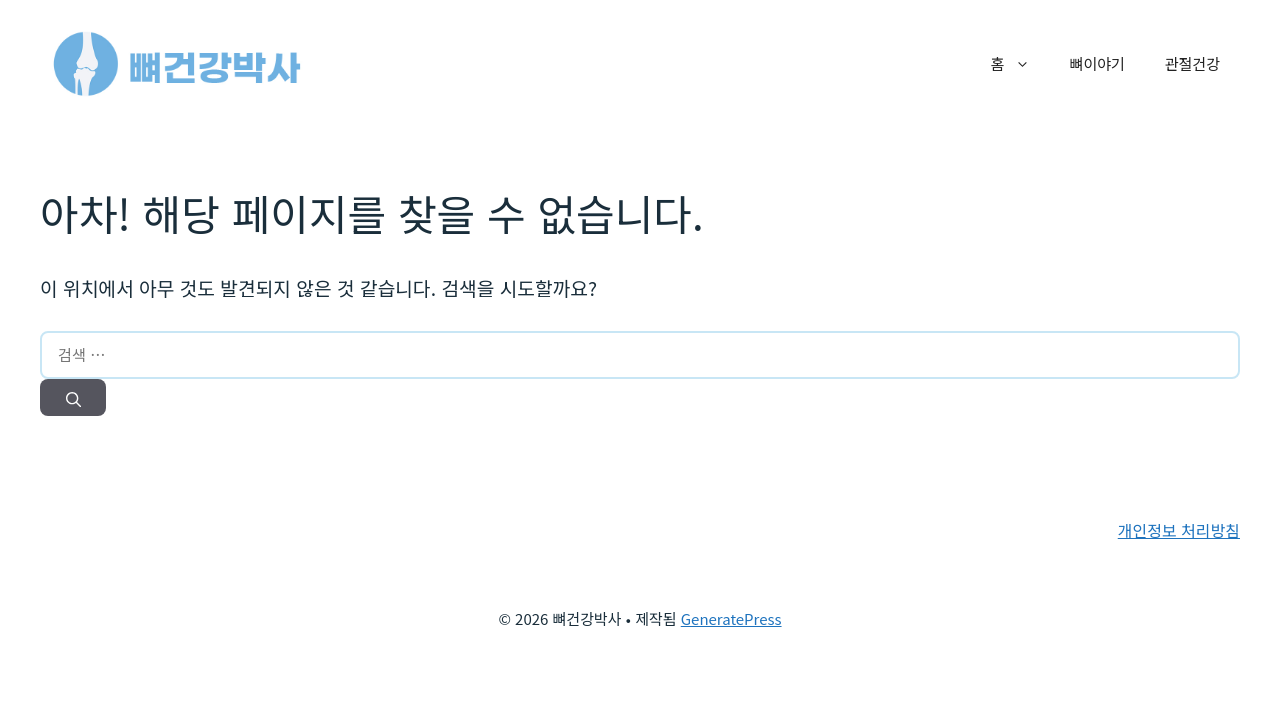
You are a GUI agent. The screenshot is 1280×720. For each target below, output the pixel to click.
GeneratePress (731, 618)
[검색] (73, 398)
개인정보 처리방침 (1179, 530)
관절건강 (1192, 63)
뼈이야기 (1097, 63)
